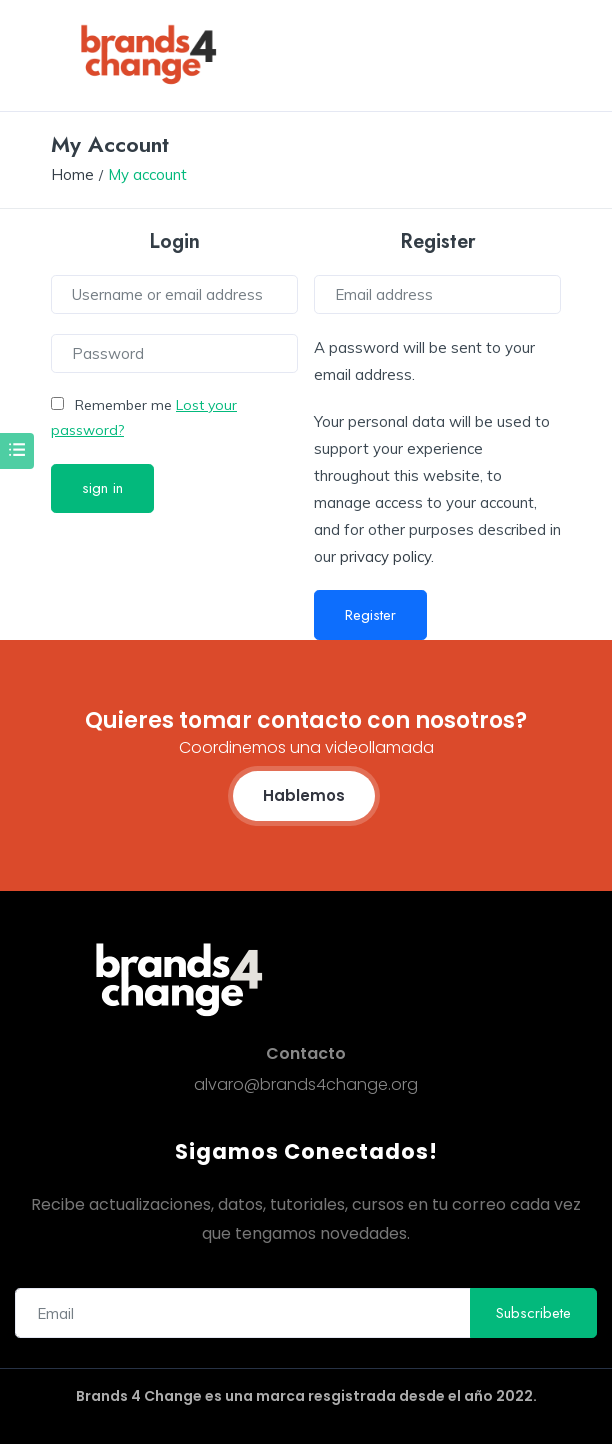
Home (72, 174)
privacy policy (385, 556)
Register (370, 615)
